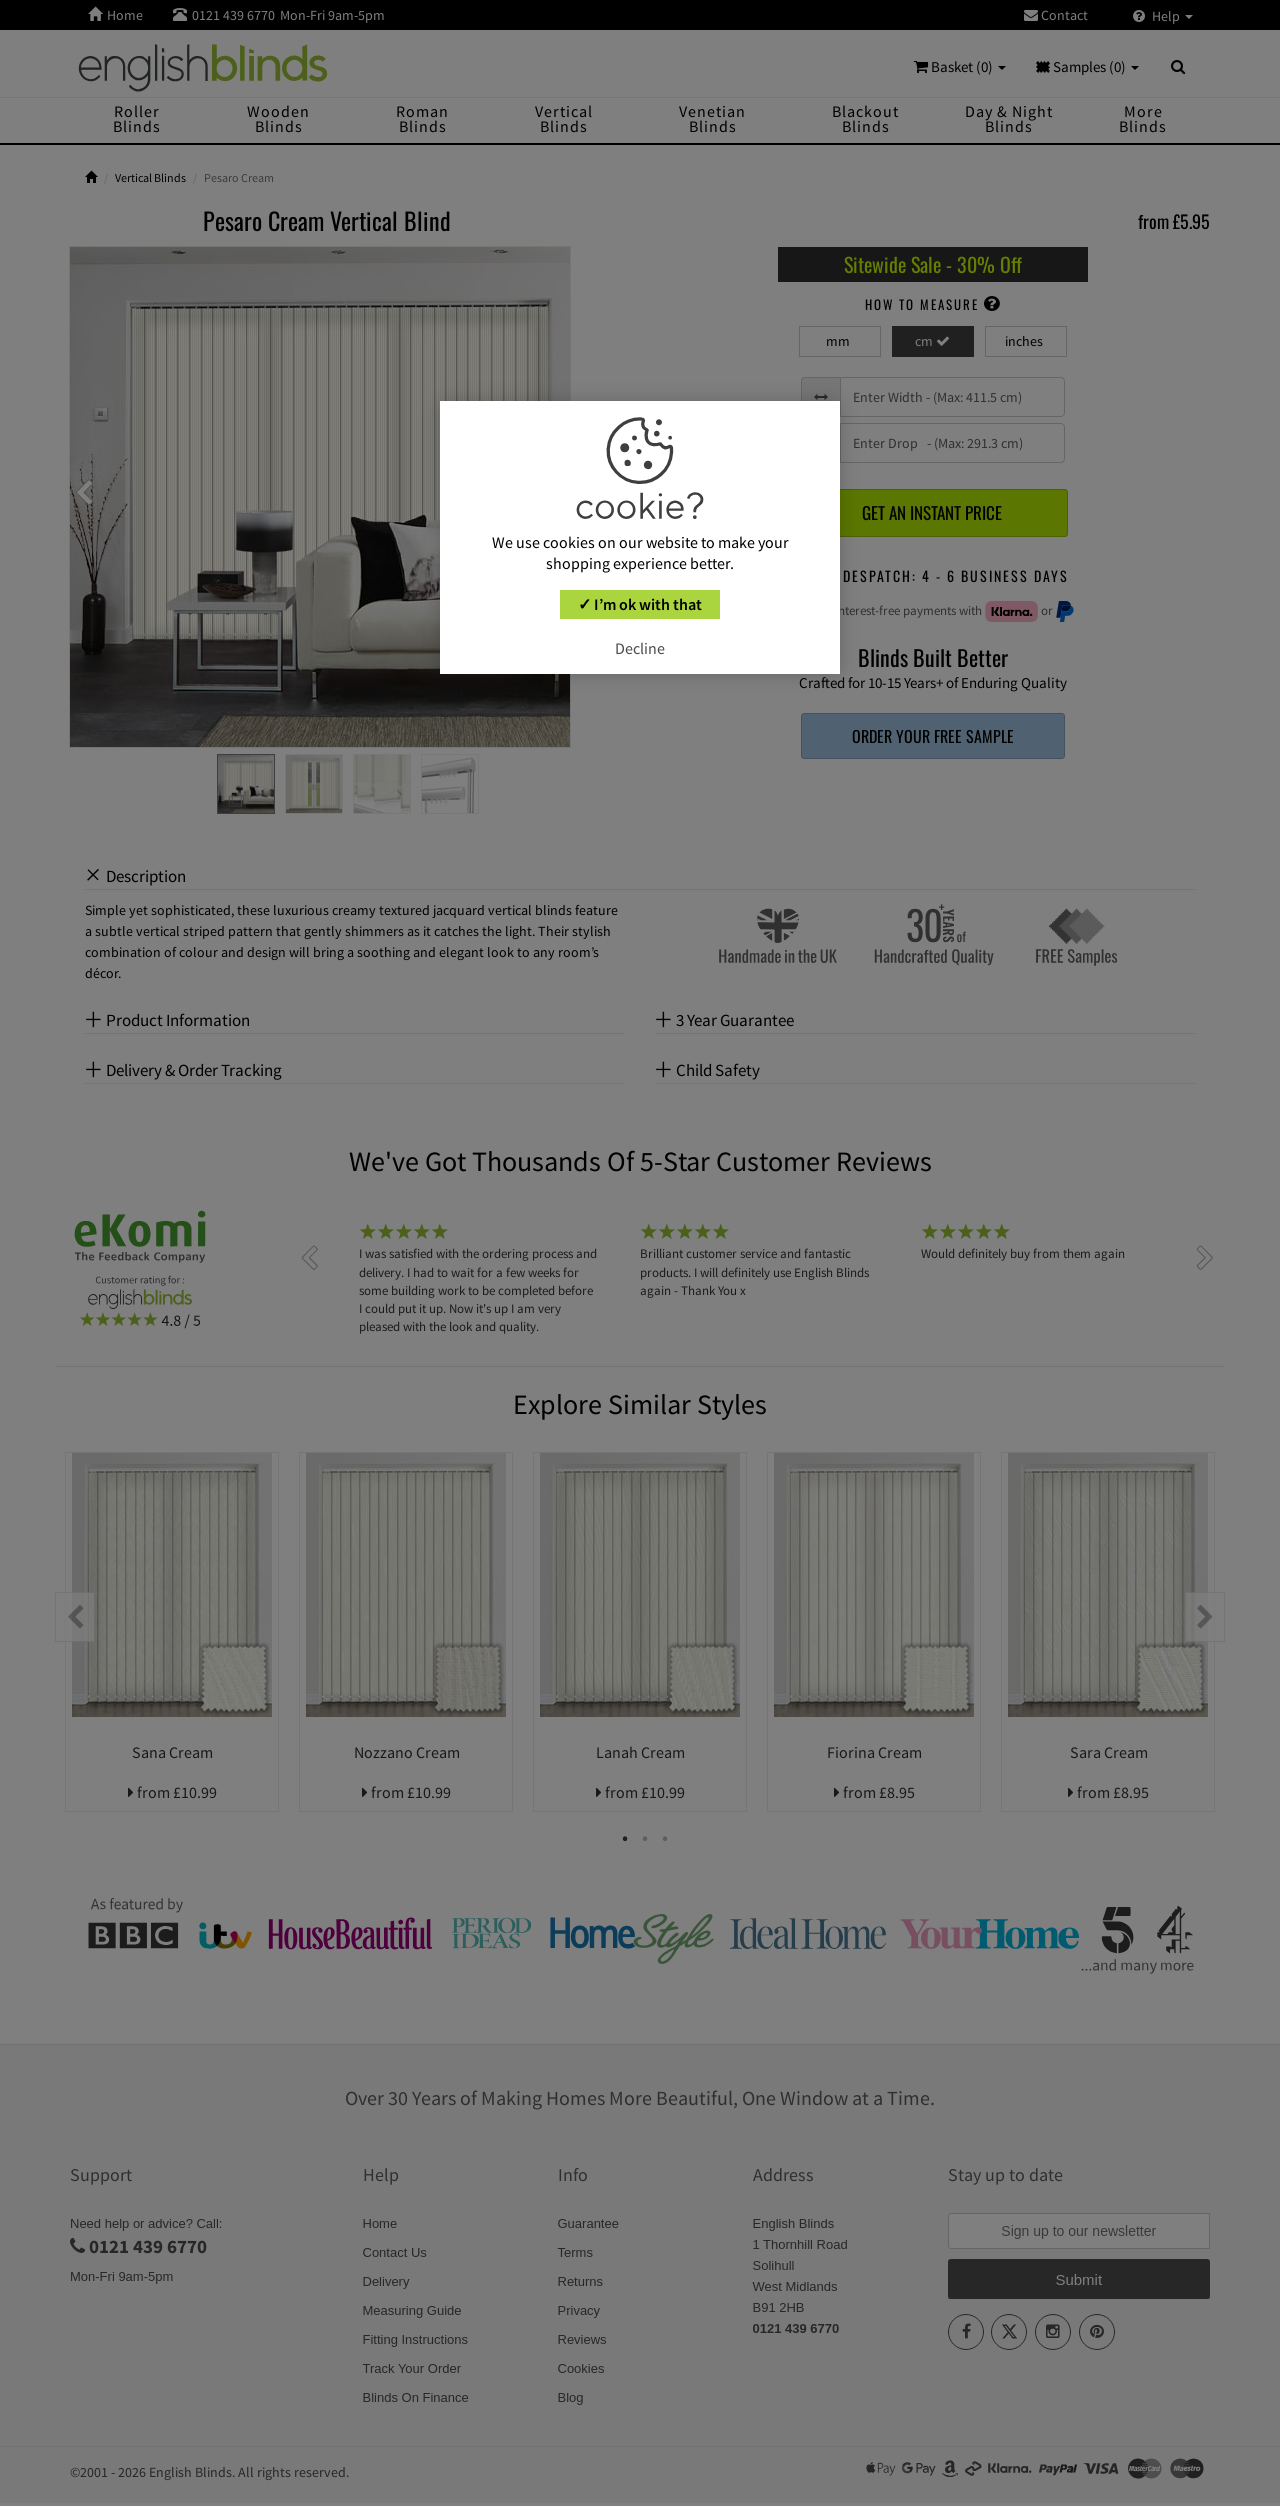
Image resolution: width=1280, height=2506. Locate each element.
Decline (640, 648)
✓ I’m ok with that (640, 604)
